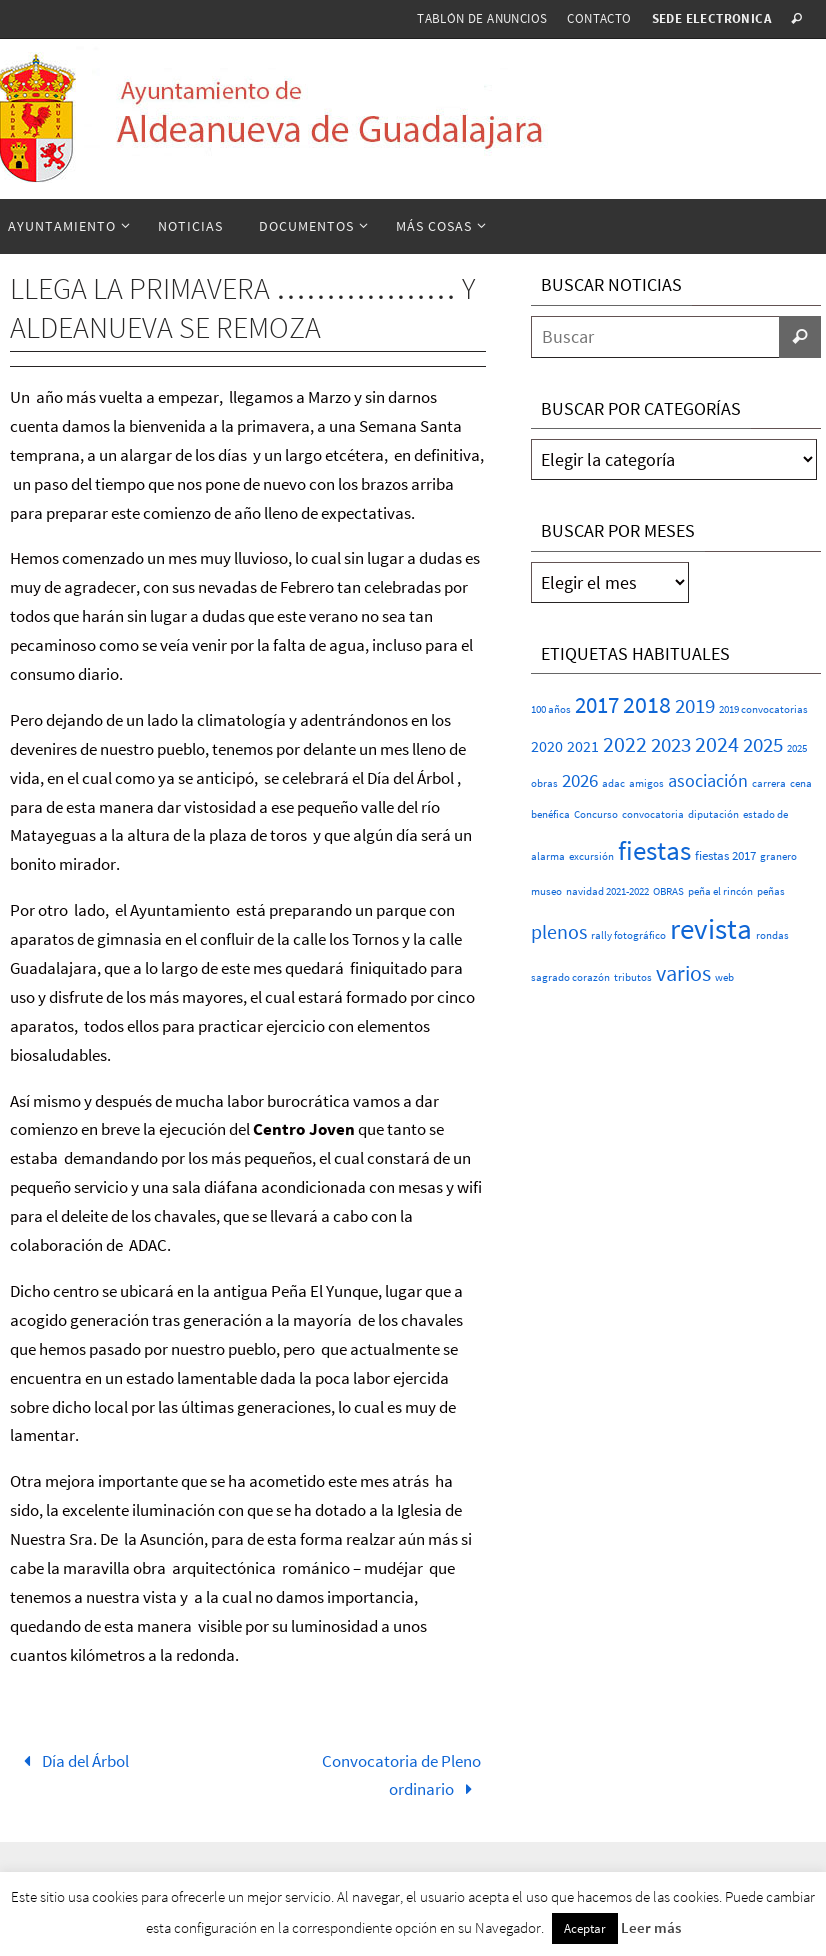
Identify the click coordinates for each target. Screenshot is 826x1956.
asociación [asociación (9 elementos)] (708, 780)
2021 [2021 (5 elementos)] (583, 746)
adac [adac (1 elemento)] (613, 783)
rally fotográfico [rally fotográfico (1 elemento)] (628, 935)
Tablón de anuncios (482, 18)
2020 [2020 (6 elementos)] (547, 746)
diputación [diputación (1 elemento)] (713, 814)
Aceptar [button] (585, 1928)
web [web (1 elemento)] (724, 977)
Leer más (651, 1927)
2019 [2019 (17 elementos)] (695, 706)
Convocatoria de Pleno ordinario (401, 1775)
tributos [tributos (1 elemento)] (633, 977)
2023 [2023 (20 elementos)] (671, 744)
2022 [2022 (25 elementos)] (625, 744)
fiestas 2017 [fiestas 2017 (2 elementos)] (725, 855)
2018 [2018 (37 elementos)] (647, 704)
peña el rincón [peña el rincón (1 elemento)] (720, 891)
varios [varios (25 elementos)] (683, 973)
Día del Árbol (72, 1761)
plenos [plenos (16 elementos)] (559, 932)
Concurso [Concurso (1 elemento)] (596, 814)
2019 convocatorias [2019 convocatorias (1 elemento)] (763, 709)
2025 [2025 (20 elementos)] (763, 744)
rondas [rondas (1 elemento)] (772, 935)
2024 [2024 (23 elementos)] (717, 744)
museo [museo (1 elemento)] (546, 891)
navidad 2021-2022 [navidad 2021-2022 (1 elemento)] (607, 891)
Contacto (599, 18)
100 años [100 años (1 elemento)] (551, 709)
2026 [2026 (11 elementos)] (580, 780)
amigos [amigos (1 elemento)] (646, 783)
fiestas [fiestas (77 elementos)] (654, 850)
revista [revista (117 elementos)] (711, 928)
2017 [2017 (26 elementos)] (597, 705)
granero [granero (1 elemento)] (778, 856)
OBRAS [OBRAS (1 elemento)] (668, 891)
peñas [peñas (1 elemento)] (771, 891)
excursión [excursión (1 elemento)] (591, 856)
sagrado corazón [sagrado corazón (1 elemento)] (570, 977)
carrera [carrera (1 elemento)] (769, 783)
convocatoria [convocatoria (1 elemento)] (653, 814)
